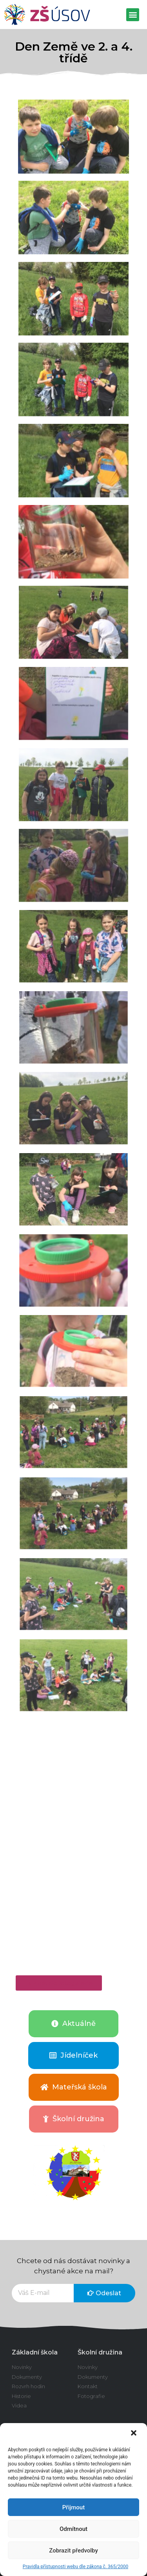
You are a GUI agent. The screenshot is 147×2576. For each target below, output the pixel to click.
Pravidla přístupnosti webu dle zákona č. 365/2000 (75, 2566)
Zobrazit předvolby (73, 2550)
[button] (134, 2433)
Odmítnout (73, 2528)
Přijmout (73, 2507)
